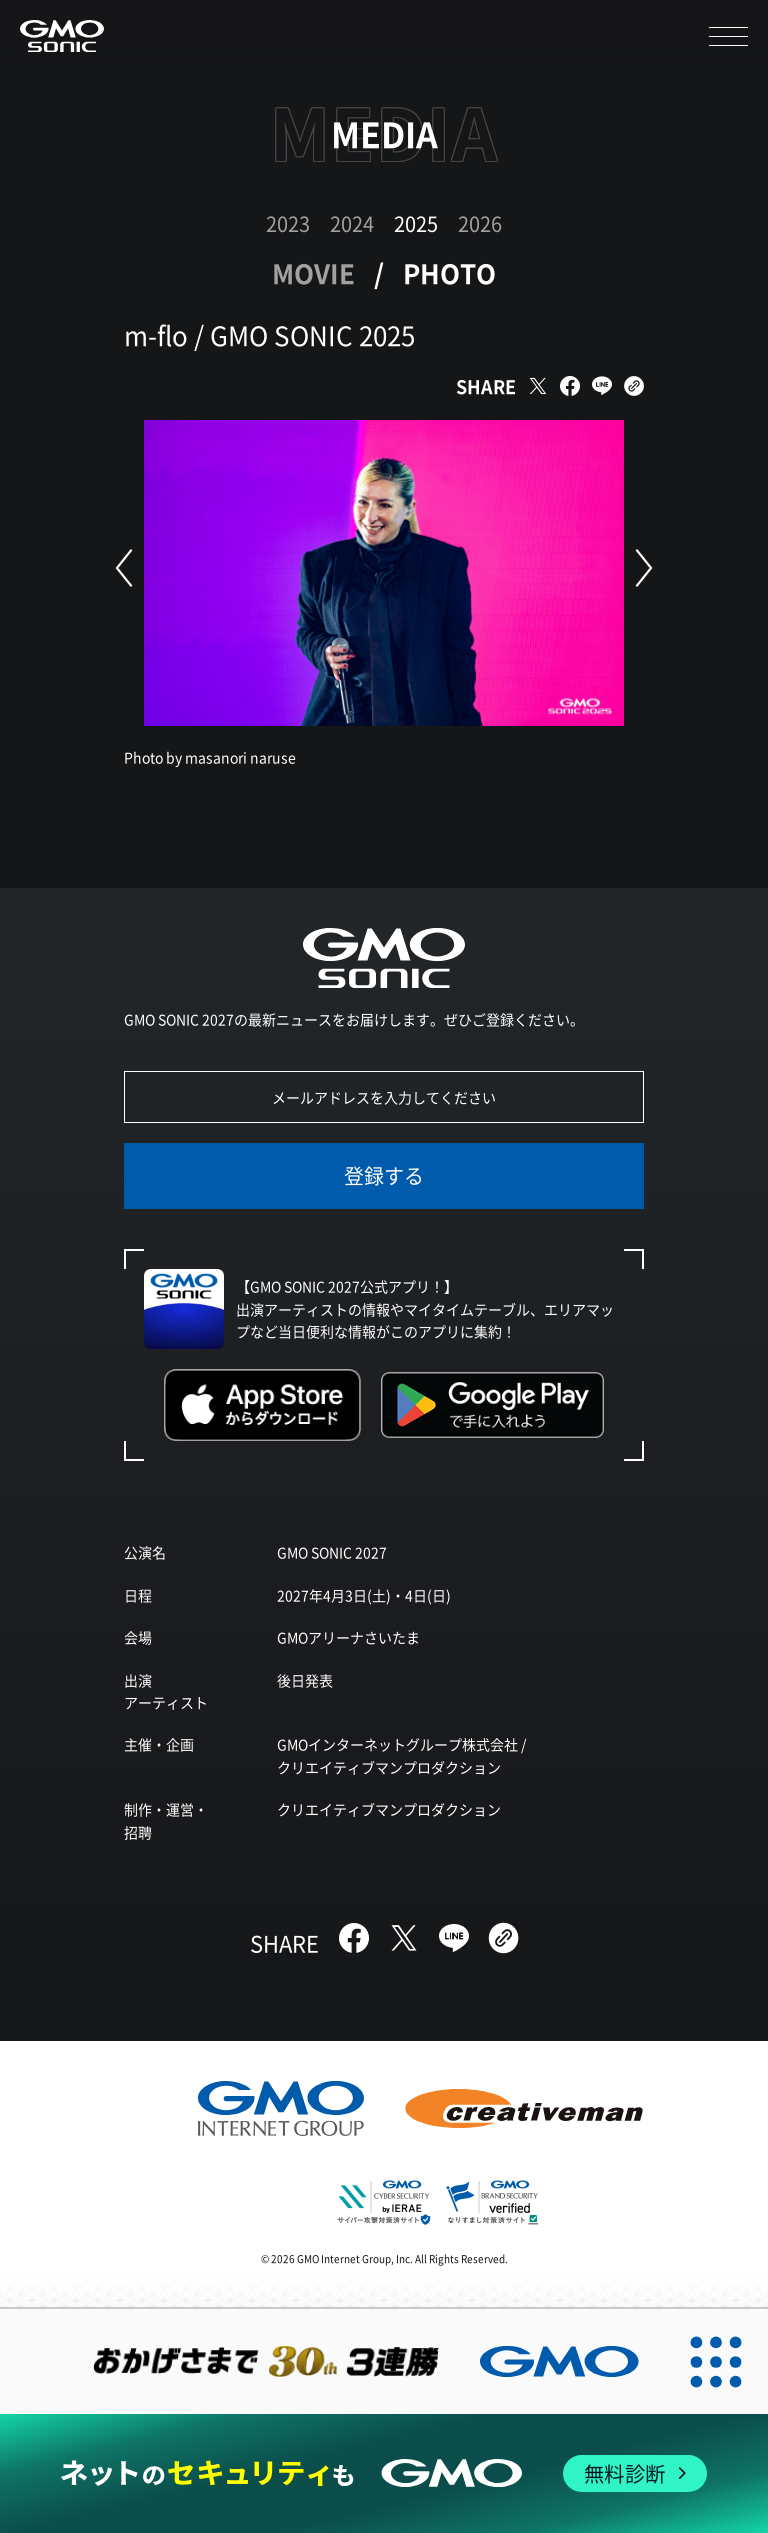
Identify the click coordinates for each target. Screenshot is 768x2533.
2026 (480, 223)
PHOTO (449, 272)
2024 (352, 223)
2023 (288, 223)
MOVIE (313, 272)
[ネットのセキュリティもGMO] (383, 2473)
